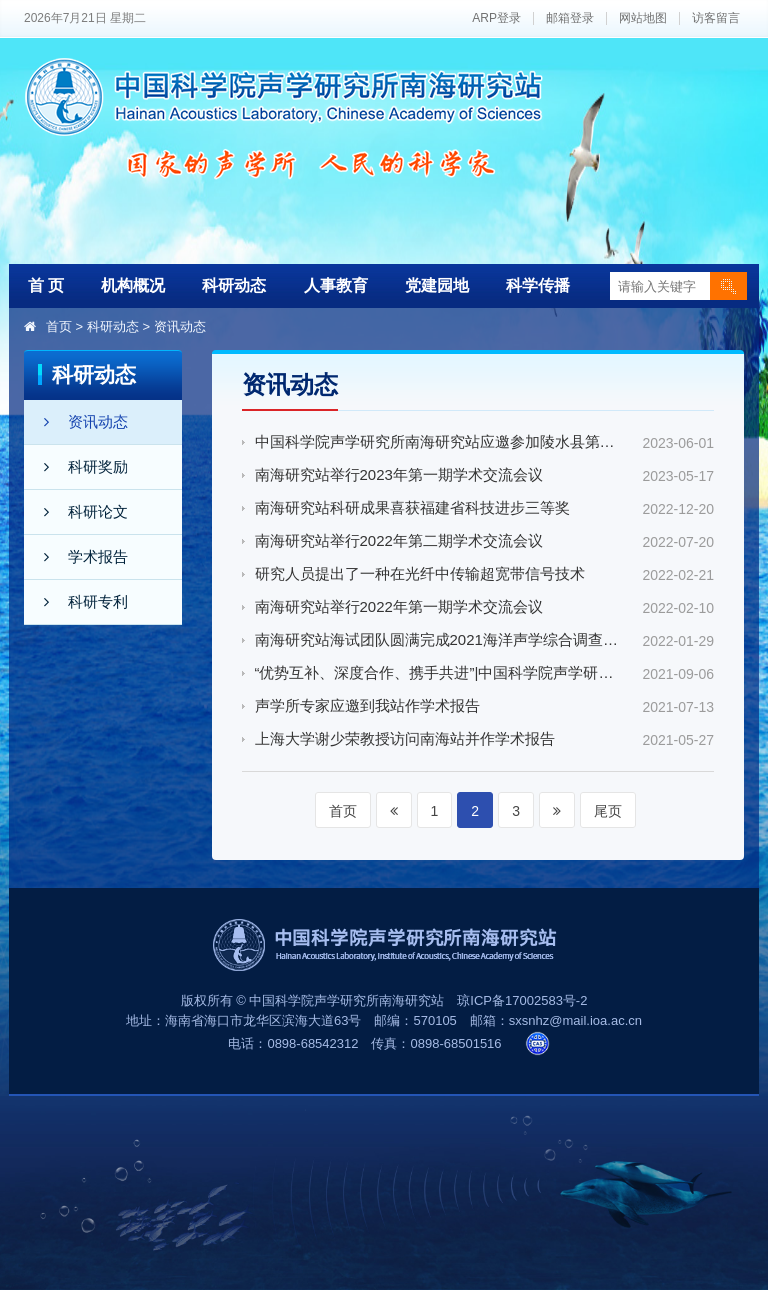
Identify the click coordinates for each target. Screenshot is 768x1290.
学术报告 (76, 557)
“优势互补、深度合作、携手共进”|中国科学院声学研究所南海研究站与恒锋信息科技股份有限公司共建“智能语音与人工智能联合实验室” (437, 672)
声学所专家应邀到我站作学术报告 (367, 705)
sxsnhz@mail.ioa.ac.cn (575, 1020)
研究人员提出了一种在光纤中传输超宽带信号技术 (420, 573)
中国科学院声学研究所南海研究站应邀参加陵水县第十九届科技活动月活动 (437, 441)
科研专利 (76, 602)
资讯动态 (180, 326)
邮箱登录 (570, 18)
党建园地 (437, 285)
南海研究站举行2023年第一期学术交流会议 (399, 474)
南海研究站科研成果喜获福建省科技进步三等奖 (412, 507)
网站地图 (643, 18)
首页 (59, 326)
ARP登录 (496, 18)
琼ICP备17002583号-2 (522, 1000)
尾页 (608, 811)
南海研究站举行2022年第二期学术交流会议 (399, 540)
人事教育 (336, 285)
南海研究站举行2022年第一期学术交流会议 (399, 606)
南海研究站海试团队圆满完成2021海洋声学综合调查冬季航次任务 (437, 639)
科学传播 (538, 285)
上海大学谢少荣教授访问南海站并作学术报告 (405, 738)
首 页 (46, 285)
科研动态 (234, 285)
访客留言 (716, 18)
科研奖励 (76, 467)
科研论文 (76, 512)
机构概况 (133, 285)
